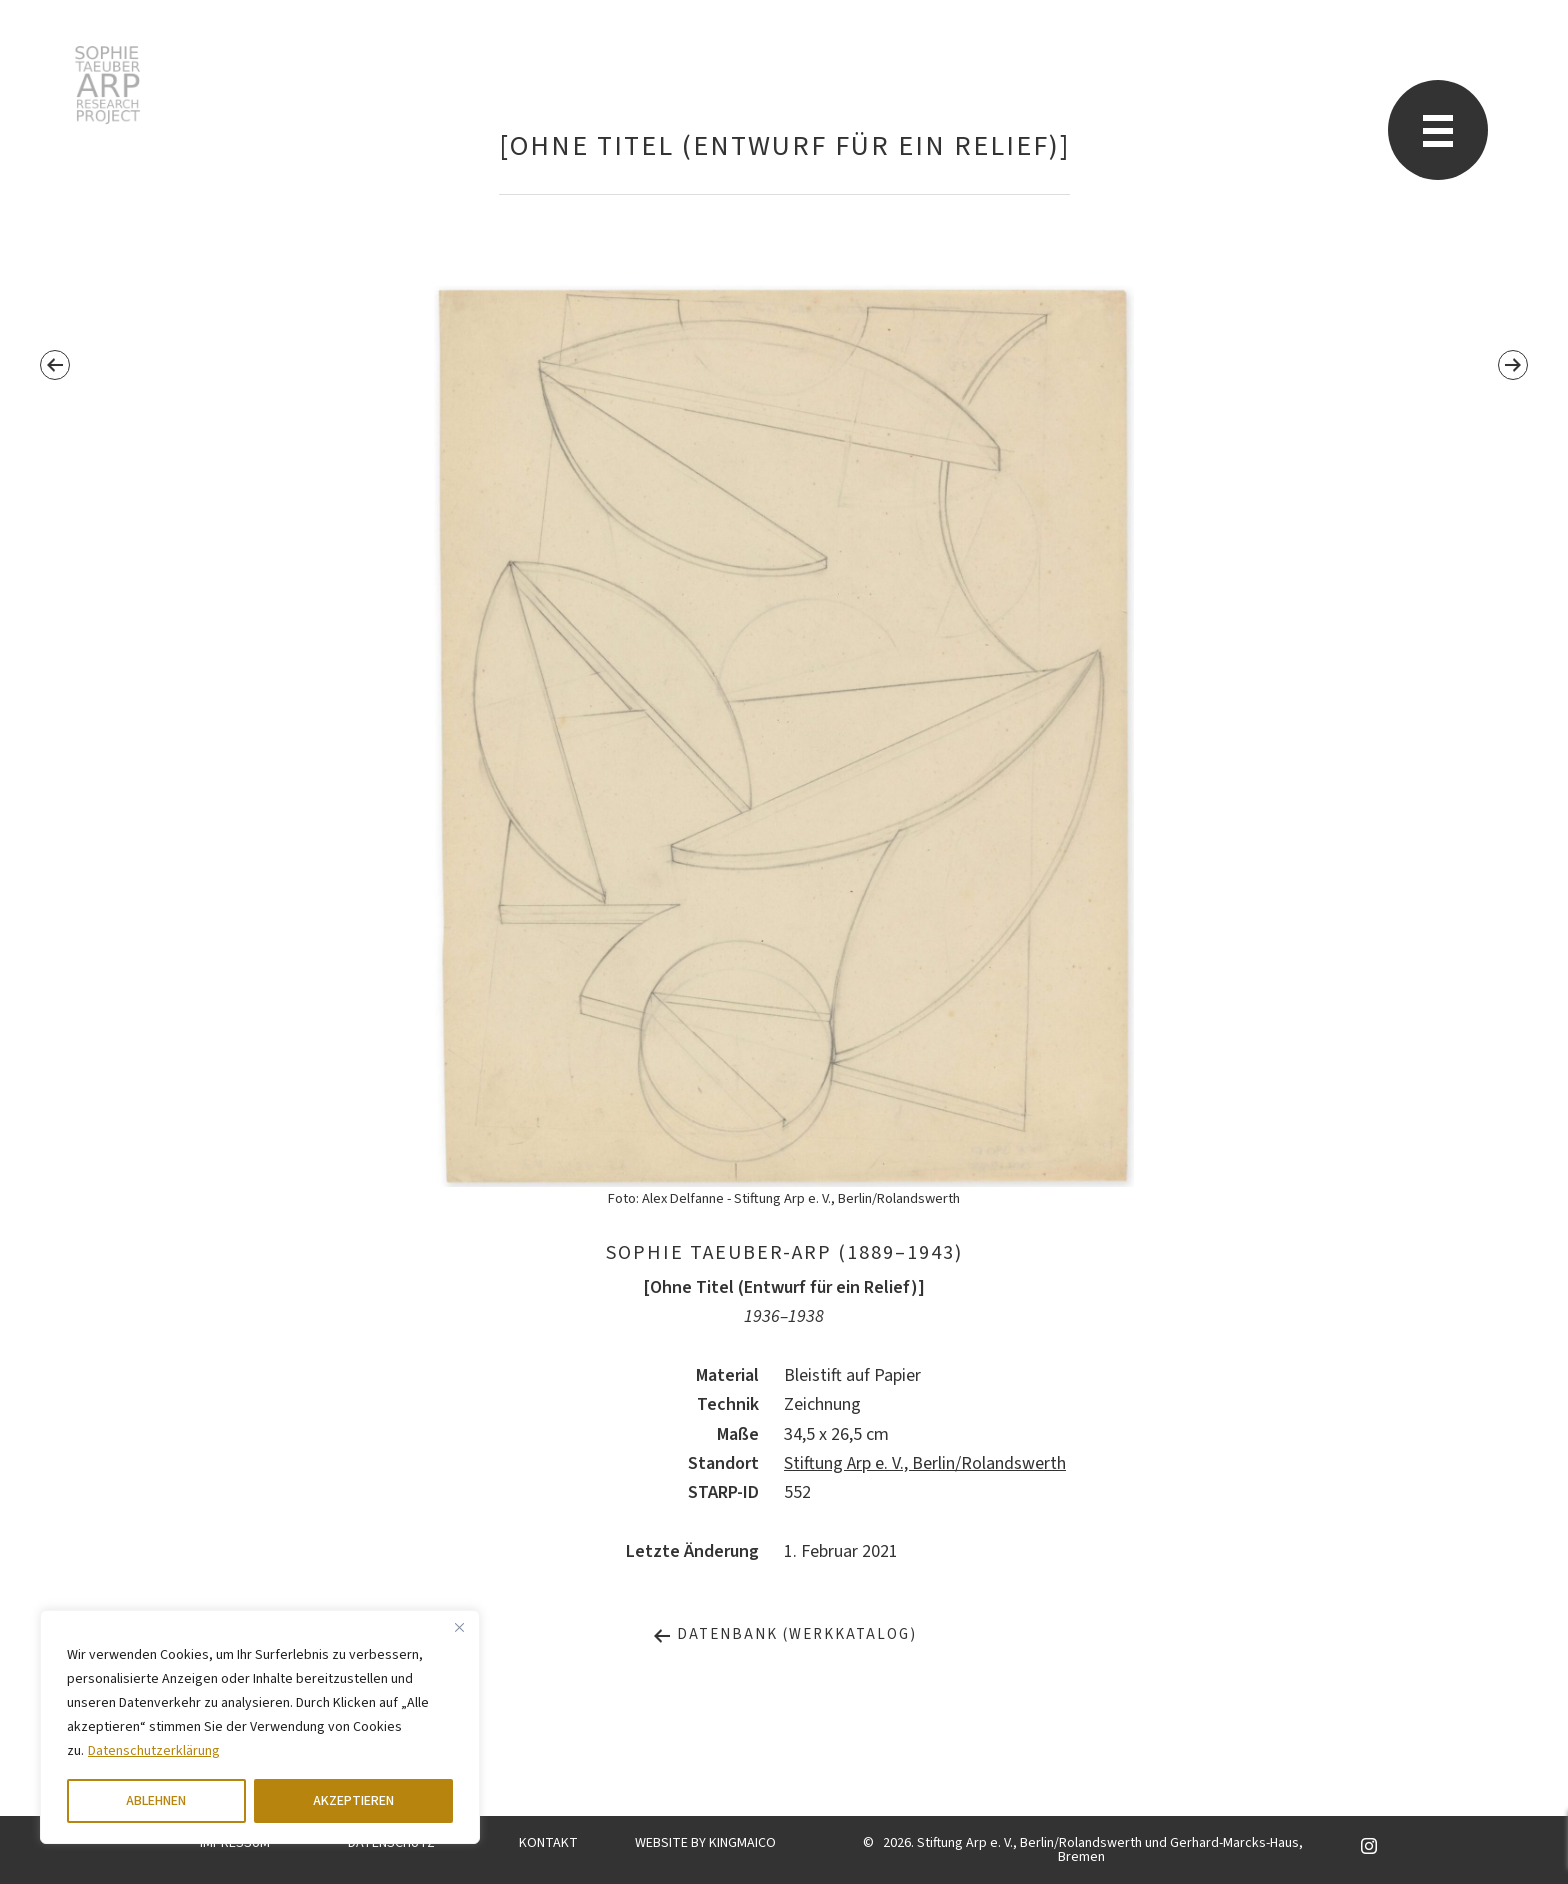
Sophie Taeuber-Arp (107, 85)
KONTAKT (548, 1843)
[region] (260, 1727)
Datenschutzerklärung (154, 1751)
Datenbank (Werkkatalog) (784, 1634)
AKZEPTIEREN (353, 1801)
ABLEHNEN (156, 1801)
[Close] (459, 1627)
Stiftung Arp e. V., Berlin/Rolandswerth (925, 1463)
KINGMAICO (742, 1843)
